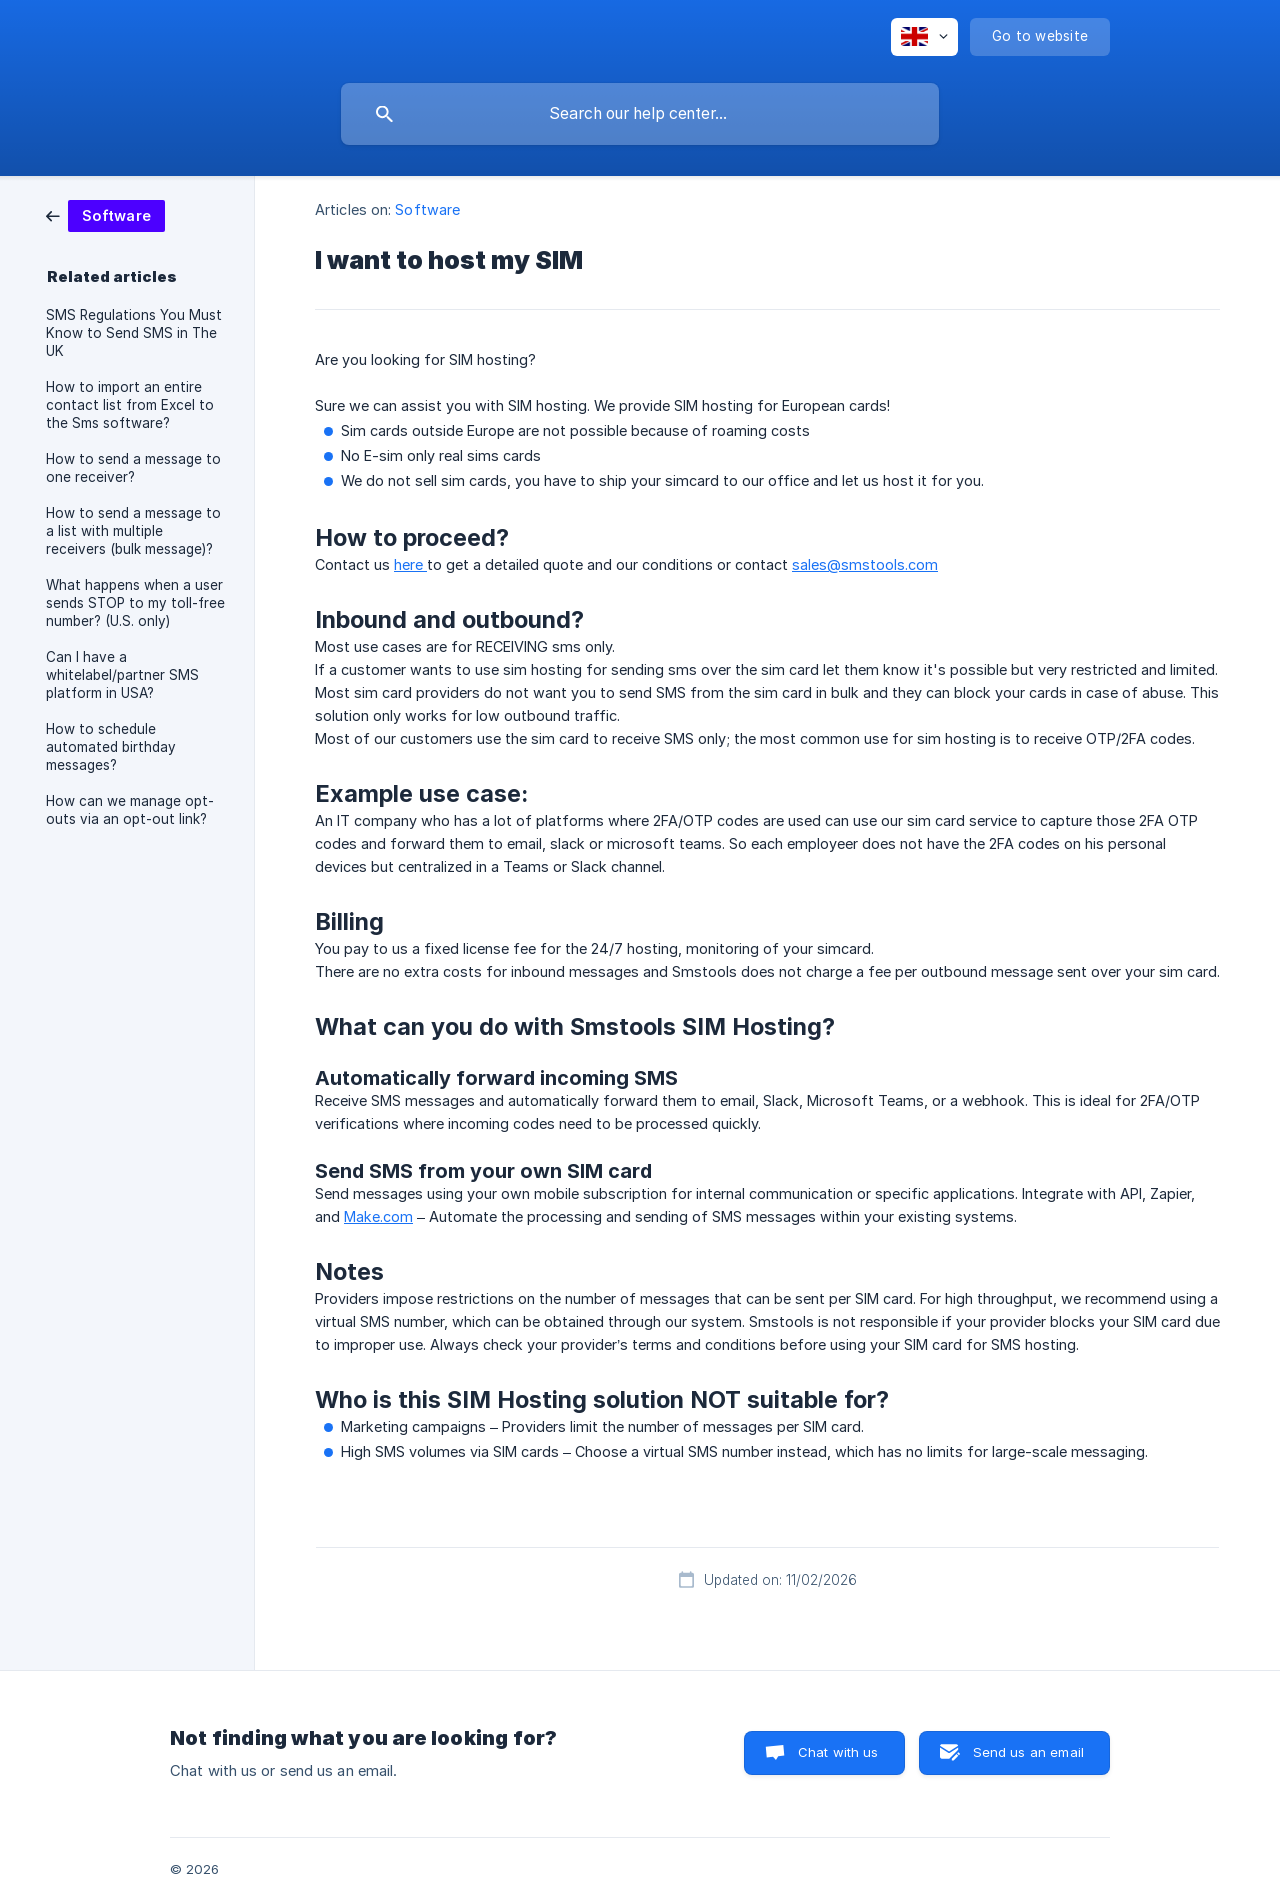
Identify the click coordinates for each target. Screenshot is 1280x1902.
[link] (105, 214)
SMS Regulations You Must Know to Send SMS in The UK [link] (134, 333)
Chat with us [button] (838, 1752)
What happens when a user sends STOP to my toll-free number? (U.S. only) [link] (135, 603)
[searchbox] (640, 114)
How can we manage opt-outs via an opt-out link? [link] (130, 810)
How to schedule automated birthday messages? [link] (111, 747)
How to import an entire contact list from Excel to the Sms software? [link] (130, 405)
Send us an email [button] (1028, 1752)
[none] (924, 37)
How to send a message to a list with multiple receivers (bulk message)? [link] (133, 531)
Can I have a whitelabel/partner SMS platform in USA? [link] (122, 675)
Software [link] (427, 209)
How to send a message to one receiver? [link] (133, 468)
